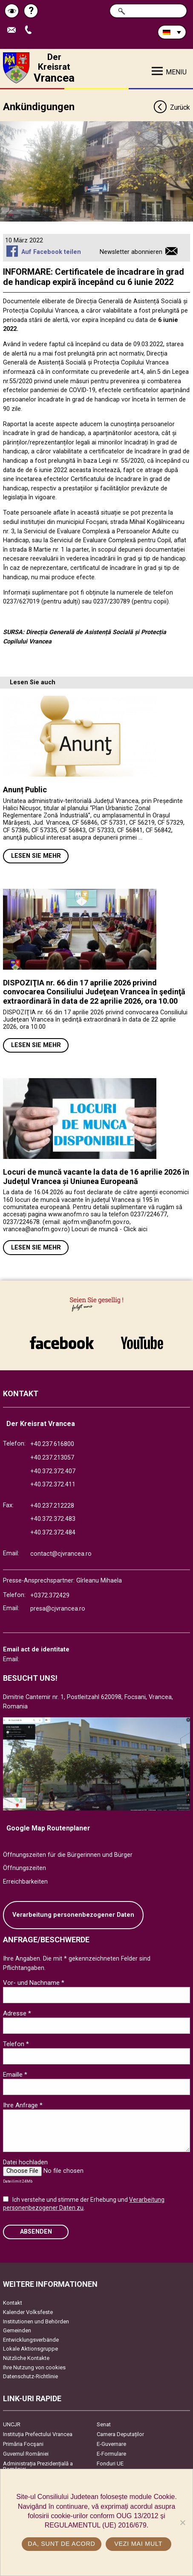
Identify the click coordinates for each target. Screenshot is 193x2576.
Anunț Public (25, 789)
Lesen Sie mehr (36, 856)
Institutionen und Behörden (36, 2321)
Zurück (171, 107)
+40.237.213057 (52, 1457)
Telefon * (16, 2044)
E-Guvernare (111, 2444)
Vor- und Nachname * (33, 1983)
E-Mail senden (13, 30)
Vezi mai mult (138, 2543)
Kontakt (12, 2303)
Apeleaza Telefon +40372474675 (30, 30)
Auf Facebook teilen (51, 252)
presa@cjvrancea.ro (57, 1608)
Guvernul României (26, 2454)
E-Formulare (111, 2454)
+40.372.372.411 (52, 1484)
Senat (104, 2424)
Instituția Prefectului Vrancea (37, 2434)
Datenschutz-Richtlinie (30, 2376)
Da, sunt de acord (61, 2543)
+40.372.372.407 (52, 1471)
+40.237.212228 (52, 1505)
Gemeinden (17, 2330)
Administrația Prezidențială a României (38, 2466)
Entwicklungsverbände (31, 2340)
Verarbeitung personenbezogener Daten (73, 1914)
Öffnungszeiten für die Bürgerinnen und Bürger (68, 1855)
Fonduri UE (110, 2463)
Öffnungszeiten (24, 1868)
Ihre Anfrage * (23, 2105)
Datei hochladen (25, 2162)
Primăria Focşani (23, 2444)
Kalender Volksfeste (28, 2312)
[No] (182, 2522)
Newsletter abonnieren (131, 252)
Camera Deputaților (120, 2434)
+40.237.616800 (52, 1444)
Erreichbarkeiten (25, 1881)
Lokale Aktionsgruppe (30, 2348)
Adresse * (17, 2013)
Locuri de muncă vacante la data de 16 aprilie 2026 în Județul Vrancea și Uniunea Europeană (96, 1176)
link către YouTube (142, 1342)
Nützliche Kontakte (26, 2358)
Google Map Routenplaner (48, 1828)
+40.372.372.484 (52, 1532)
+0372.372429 (49, 1595)
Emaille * (15, 2074)
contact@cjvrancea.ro (61, 1553)
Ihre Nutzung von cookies (34, 2367)
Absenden (36, 2231)
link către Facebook (62, 1342)
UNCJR (11, 2424)
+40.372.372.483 (52, 1519)
